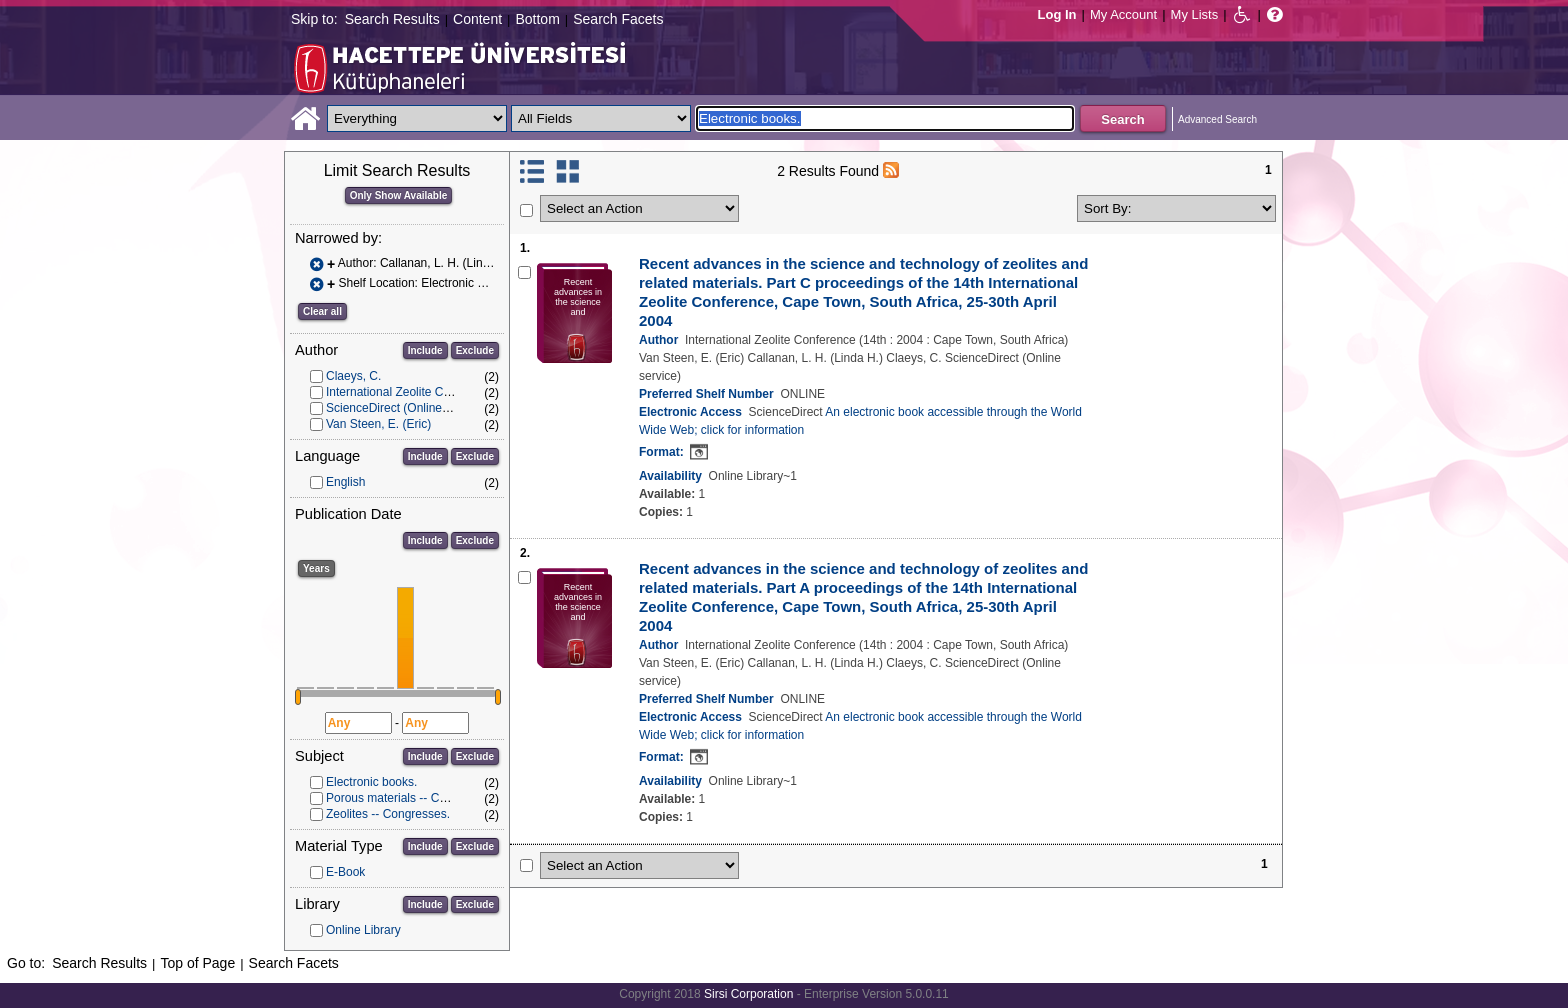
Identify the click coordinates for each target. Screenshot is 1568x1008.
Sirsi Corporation (748, 994)
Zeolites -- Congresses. (388, 814)
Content (477, 19)
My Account (1123, 14)
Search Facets (618, 19)
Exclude (475, 350)
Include (425, 350)
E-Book (345, 872)
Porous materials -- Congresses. (412, 798)
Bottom (537, 19)
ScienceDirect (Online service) (406, 408)
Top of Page (197, 963)
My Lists (1195, 14)
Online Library (363, 930)
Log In (1057, 14)
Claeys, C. (353, 376)
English (345, 482)
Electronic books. (371, 782)
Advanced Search (1217, 119)
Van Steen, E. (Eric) (378, 424)
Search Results (392, 19)
